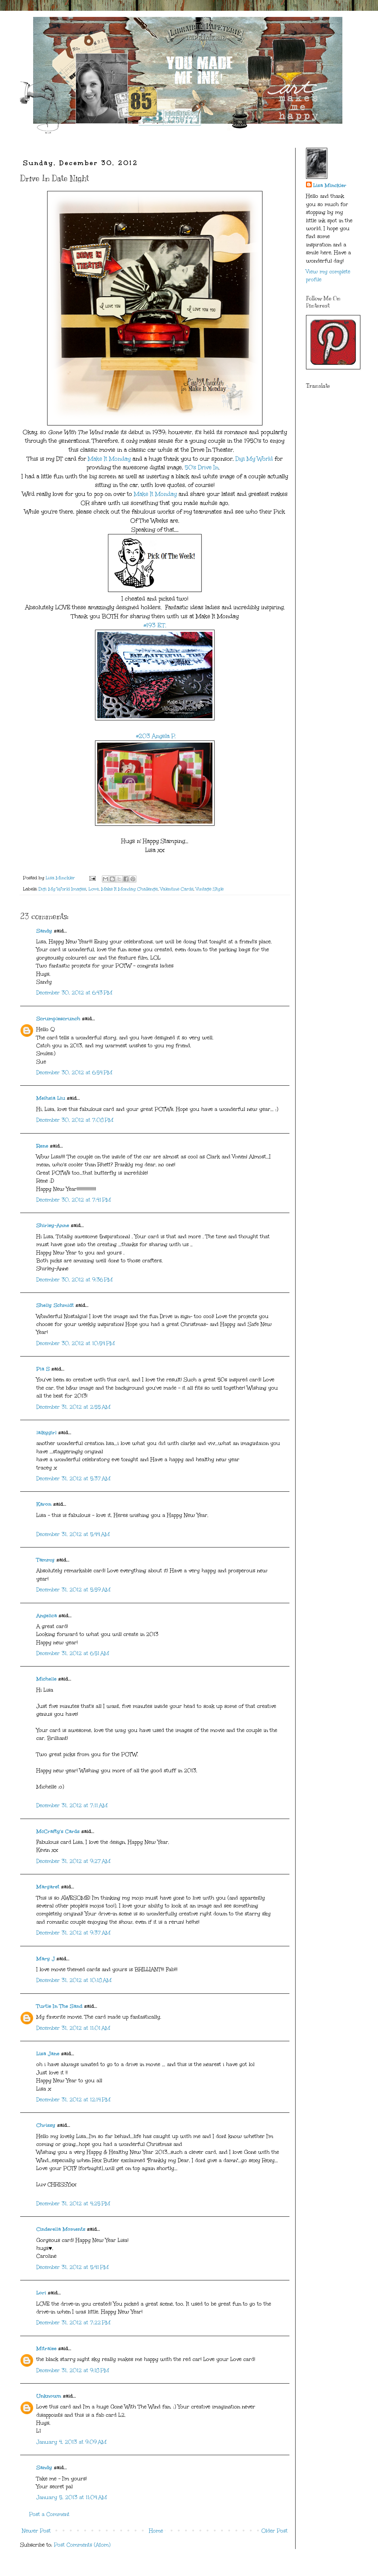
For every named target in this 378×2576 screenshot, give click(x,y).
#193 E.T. (155, 625)
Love (94, 889)
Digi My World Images (62, 889)
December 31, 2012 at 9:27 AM (73, 1861)
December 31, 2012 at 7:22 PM (73, 2322)
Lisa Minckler (329, 185)
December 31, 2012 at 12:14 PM (73, 2099)
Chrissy (45, 2125)
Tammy (45, 1559)
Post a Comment (49, 2514)
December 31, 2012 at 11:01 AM (73, 2028)
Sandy (44, 930)
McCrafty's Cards (58, 1831)
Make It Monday (109, 458)
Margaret (47, 1886)
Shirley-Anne (52, 1225)
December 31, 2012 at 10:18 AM (74, 1980)
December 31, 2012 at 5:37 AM (73, 1478)
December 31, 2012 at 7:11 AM (72, 1805)
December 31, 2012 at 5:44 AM (73, 1534)
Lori (41, 2292)
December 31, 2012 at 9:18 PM (72, 2370)
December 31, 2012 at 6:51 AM (72, 1653)
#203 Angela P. (155, 736)
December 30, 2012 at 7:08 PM (74, 1120)
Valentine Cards (176, 889)
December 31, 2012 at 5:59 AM (73, 1589)
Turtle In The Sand (59, 2006)
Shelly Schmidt (55, 1305)
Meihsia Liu (50, 1098)
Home (156, 2530)
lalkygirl (46, 1432)
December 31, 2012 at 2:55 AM (73, 1407)
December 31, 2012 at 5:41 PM (72, 2267)
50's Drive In (202, 467)
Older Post (274, 2530)
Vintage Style (210, 889)
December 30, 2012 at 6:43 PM (74, 992)
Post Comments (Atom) (82, 2544)
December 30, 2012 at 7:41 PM (73, 1199)
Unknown (48, 2396)
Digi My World (253, 458)
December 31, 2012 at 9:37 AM (73, 1932)
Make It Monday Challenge (129, 889)
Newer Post (36, 2530)
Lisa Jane (47, 2053)
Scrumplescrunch (58, 1018)
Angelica (46, 1615)
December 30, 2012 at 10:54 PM (75, 1343)
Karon (43, 1504)
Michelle (46, 1678)
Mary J (45, 1958)
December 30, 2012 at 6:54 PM (74, 1072)
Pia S (43, 1368)
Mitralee (46, 2348)
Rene (42, 1146)
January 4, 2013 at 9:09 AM (71, 2442)
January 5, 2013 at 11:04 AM (71, 2497)
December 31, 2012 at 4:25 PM (73, 2203)
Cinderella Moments (61, 2229)
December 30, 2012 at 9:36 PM (74, 1279)
